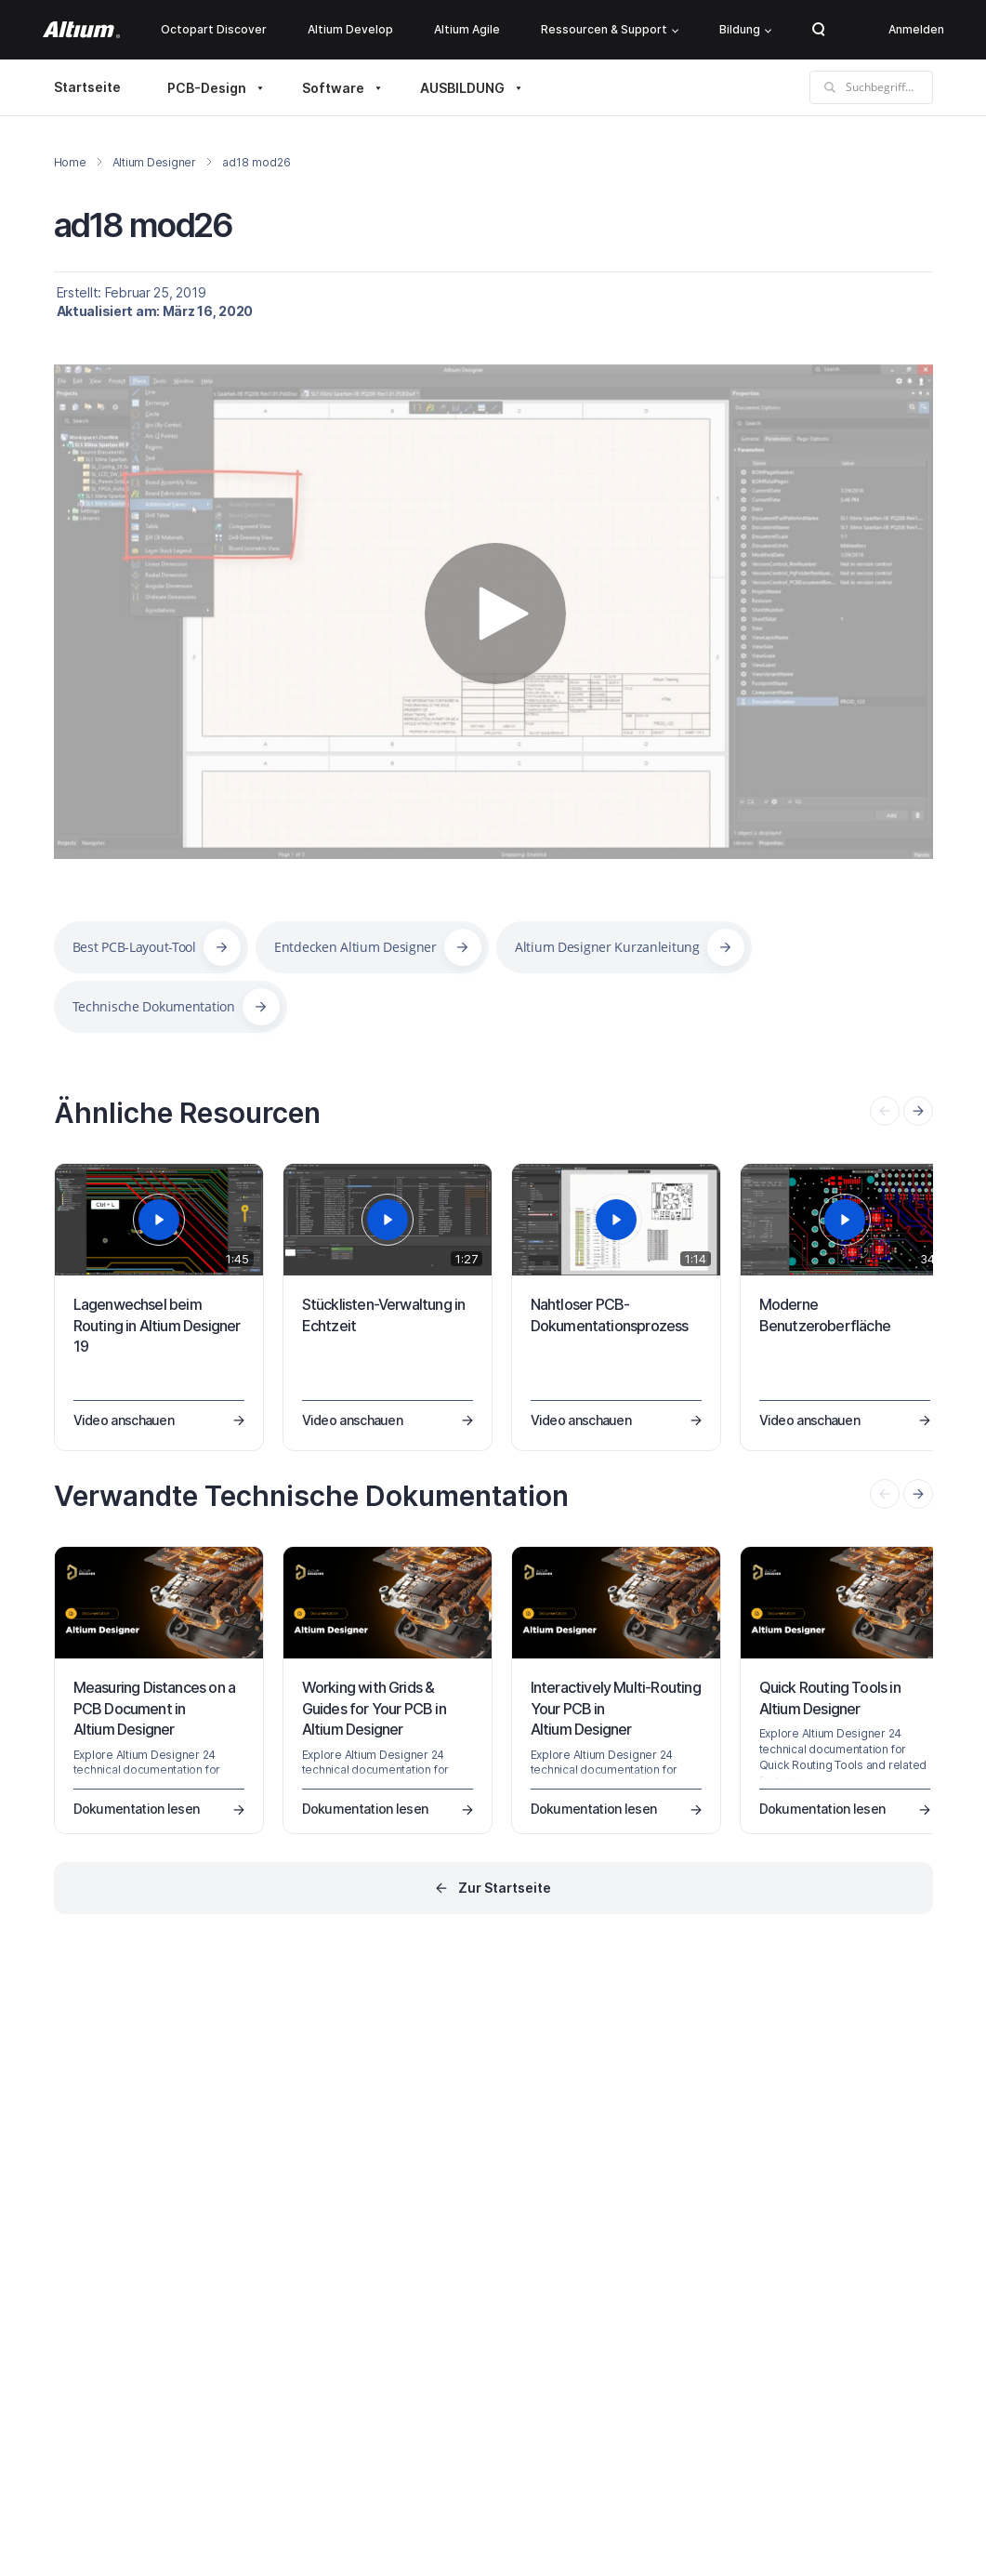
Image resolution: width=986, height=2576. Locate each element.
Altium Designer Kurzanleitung (607, 947)
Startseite (87, 87)
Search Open (818, 29)
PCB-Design (206, 88)
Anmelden (916, 29)
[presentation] (918, 1111)
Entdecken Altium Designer (355, 947)
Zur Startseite (504, 1888)
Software (333, 88)
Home (70, 162)
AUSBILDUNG (462, 88)
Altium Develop (350, 29)
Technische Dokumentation (153, 1006)
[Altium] (81, 29)
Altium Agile (467, 29)
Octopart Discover (214, 29)
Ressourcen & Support (609, 29)
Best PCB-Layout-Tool (134, 947)
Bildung (745, 29)
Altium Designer (154, 162)
